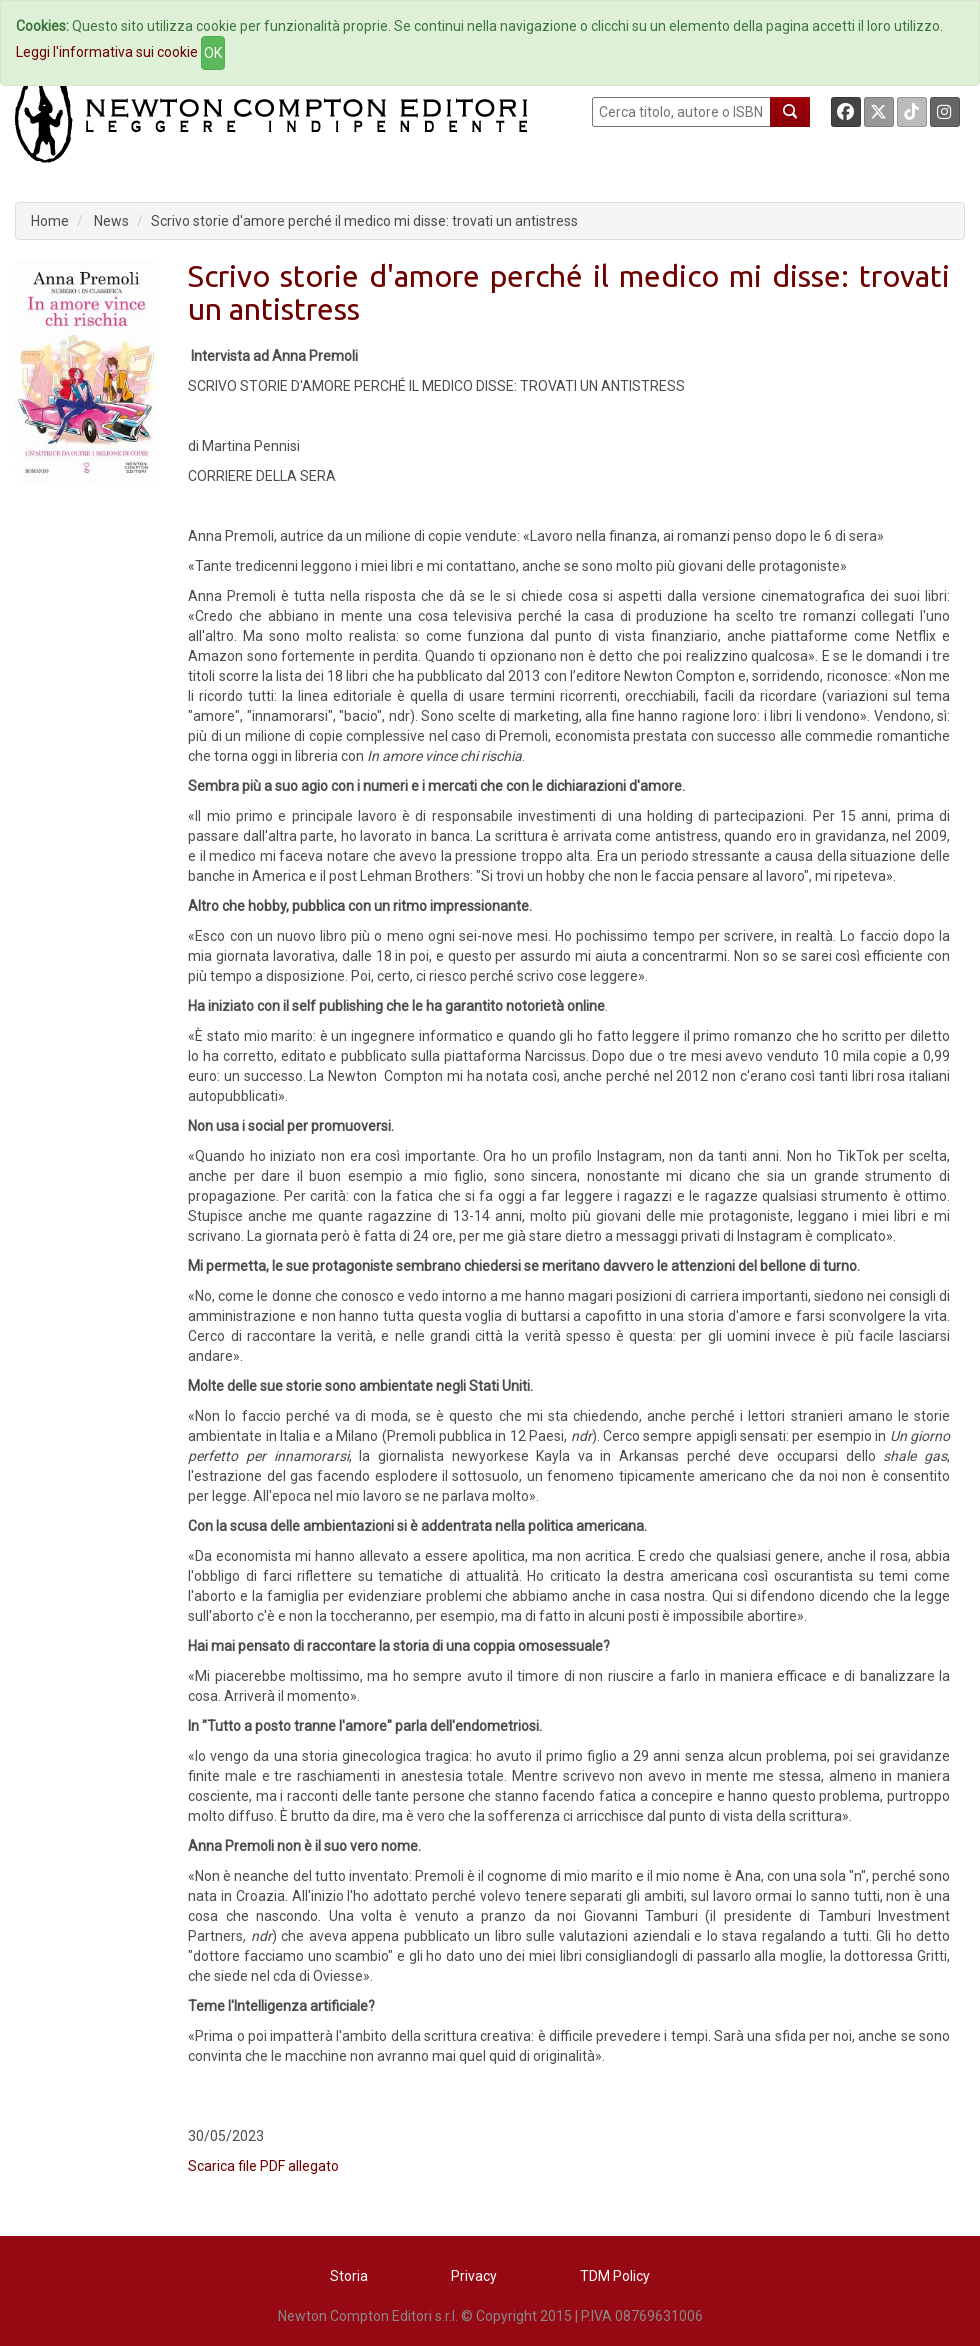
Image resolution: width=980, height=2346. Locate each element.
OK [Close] (213, 53)
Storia (349, 2276)
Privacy (474, 2276)
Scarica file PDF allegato (263, 2166)
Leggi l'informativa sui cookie (107, 52)
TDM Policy (615, 2276)
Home (50, 221)
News (111, 221)
